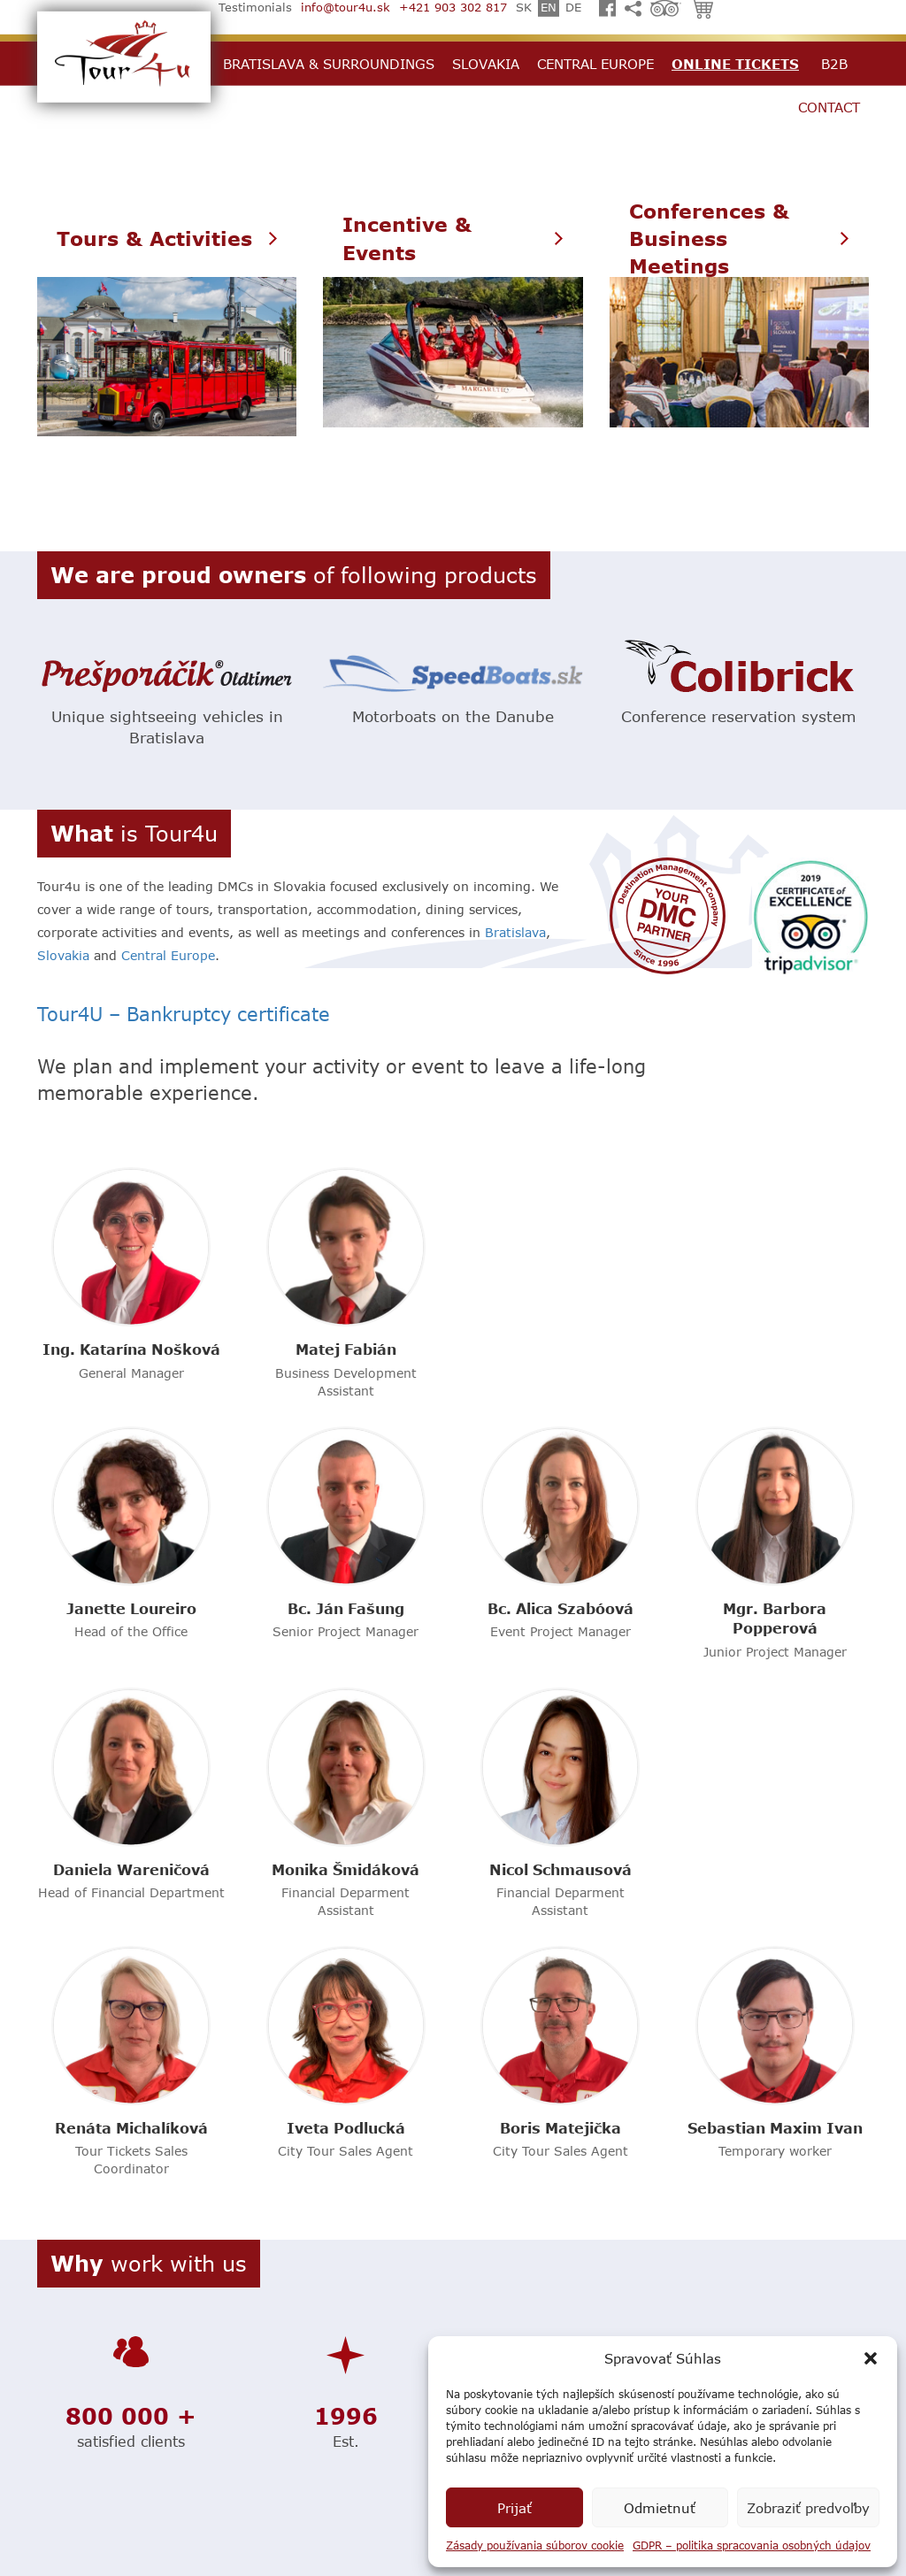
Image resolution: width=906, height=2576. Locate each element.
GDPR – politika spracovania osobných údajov (752, 2545)
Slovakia (485, 64)
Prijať (514, 2508)
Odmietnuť (659, 2508)
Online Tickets (735, 64)
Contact (829, 107)
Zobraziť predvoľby (808, 2508)
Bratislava (515, 932)
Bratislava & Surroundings (328, 64)
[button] (870, 2358)
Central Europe (595, 64)
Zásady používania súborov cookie (535, 2545)
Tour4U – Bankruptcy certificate (183, 1014)
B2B (834, 64)
